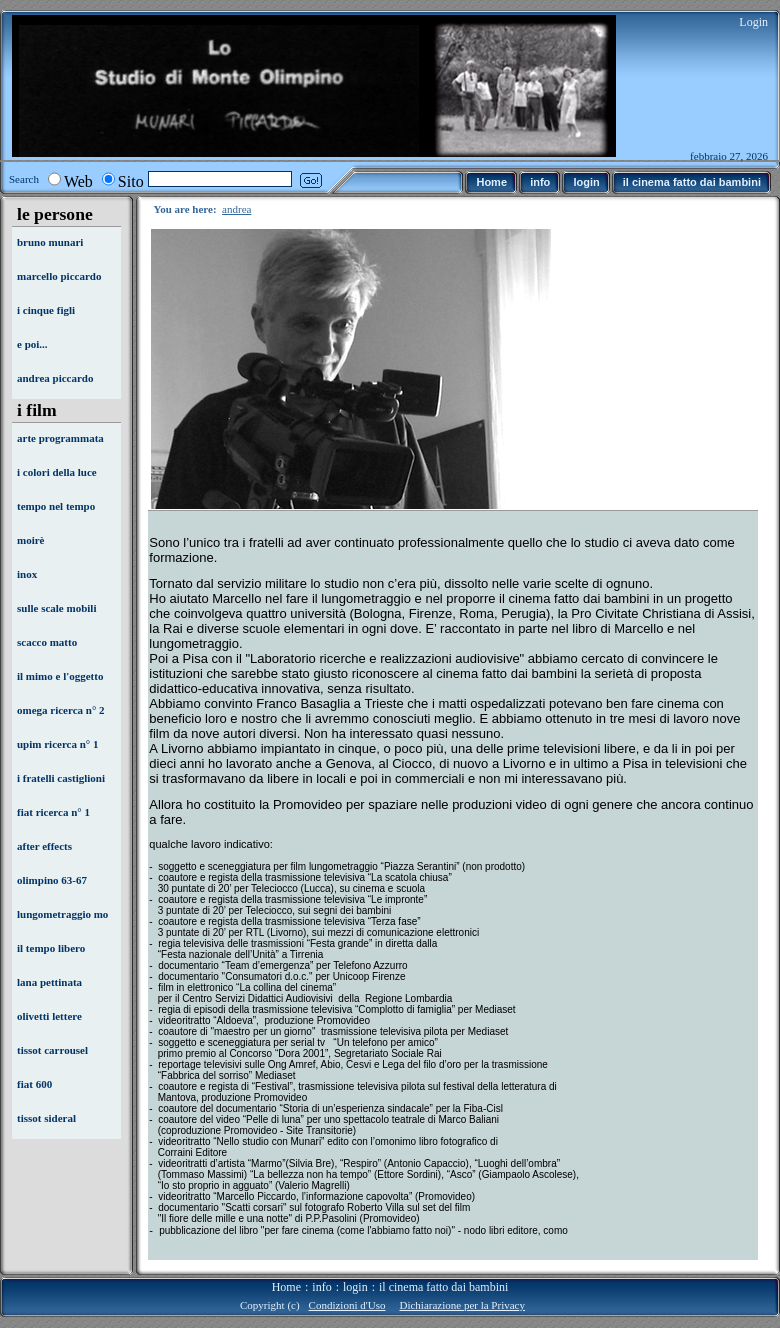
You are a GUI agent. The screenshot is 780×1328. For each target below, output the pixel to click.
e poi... (32, 344)
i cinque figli (46, 310)
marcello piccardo (59, 276)
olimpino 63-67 (52, 880)
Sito (131, 181)
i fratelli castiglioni (61, 778)
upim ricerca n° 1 (58, 744)
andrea (236, 209)
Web (78, 181)
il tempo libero (51, 948)
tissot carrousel (52, 1050)
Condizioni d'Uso (347, 1305)
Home (286, 1287)
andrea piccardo (55, 378)
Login (753, 22)
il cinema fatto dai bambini (443, 1287)
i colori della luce (57, 472)
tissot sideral (46, 1118)
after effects (44, 846)
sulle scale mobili (56, 608)
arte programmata (60, 438)
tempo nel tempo (56, 506)
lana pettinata (49, 982)
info (321, 1287)
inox (27, 574)
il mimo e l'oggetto (60, 676)
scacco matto (47, 642)
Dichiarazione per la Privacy (462, 1305)
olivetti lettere (49, 1016)
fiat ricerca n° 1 (53, 812)
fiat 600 (34, 1084)
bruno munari (50, 242)
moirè (30, 540)
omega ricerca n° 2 (61, 710)
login (355, 1287)
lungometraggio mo (62, 914)
